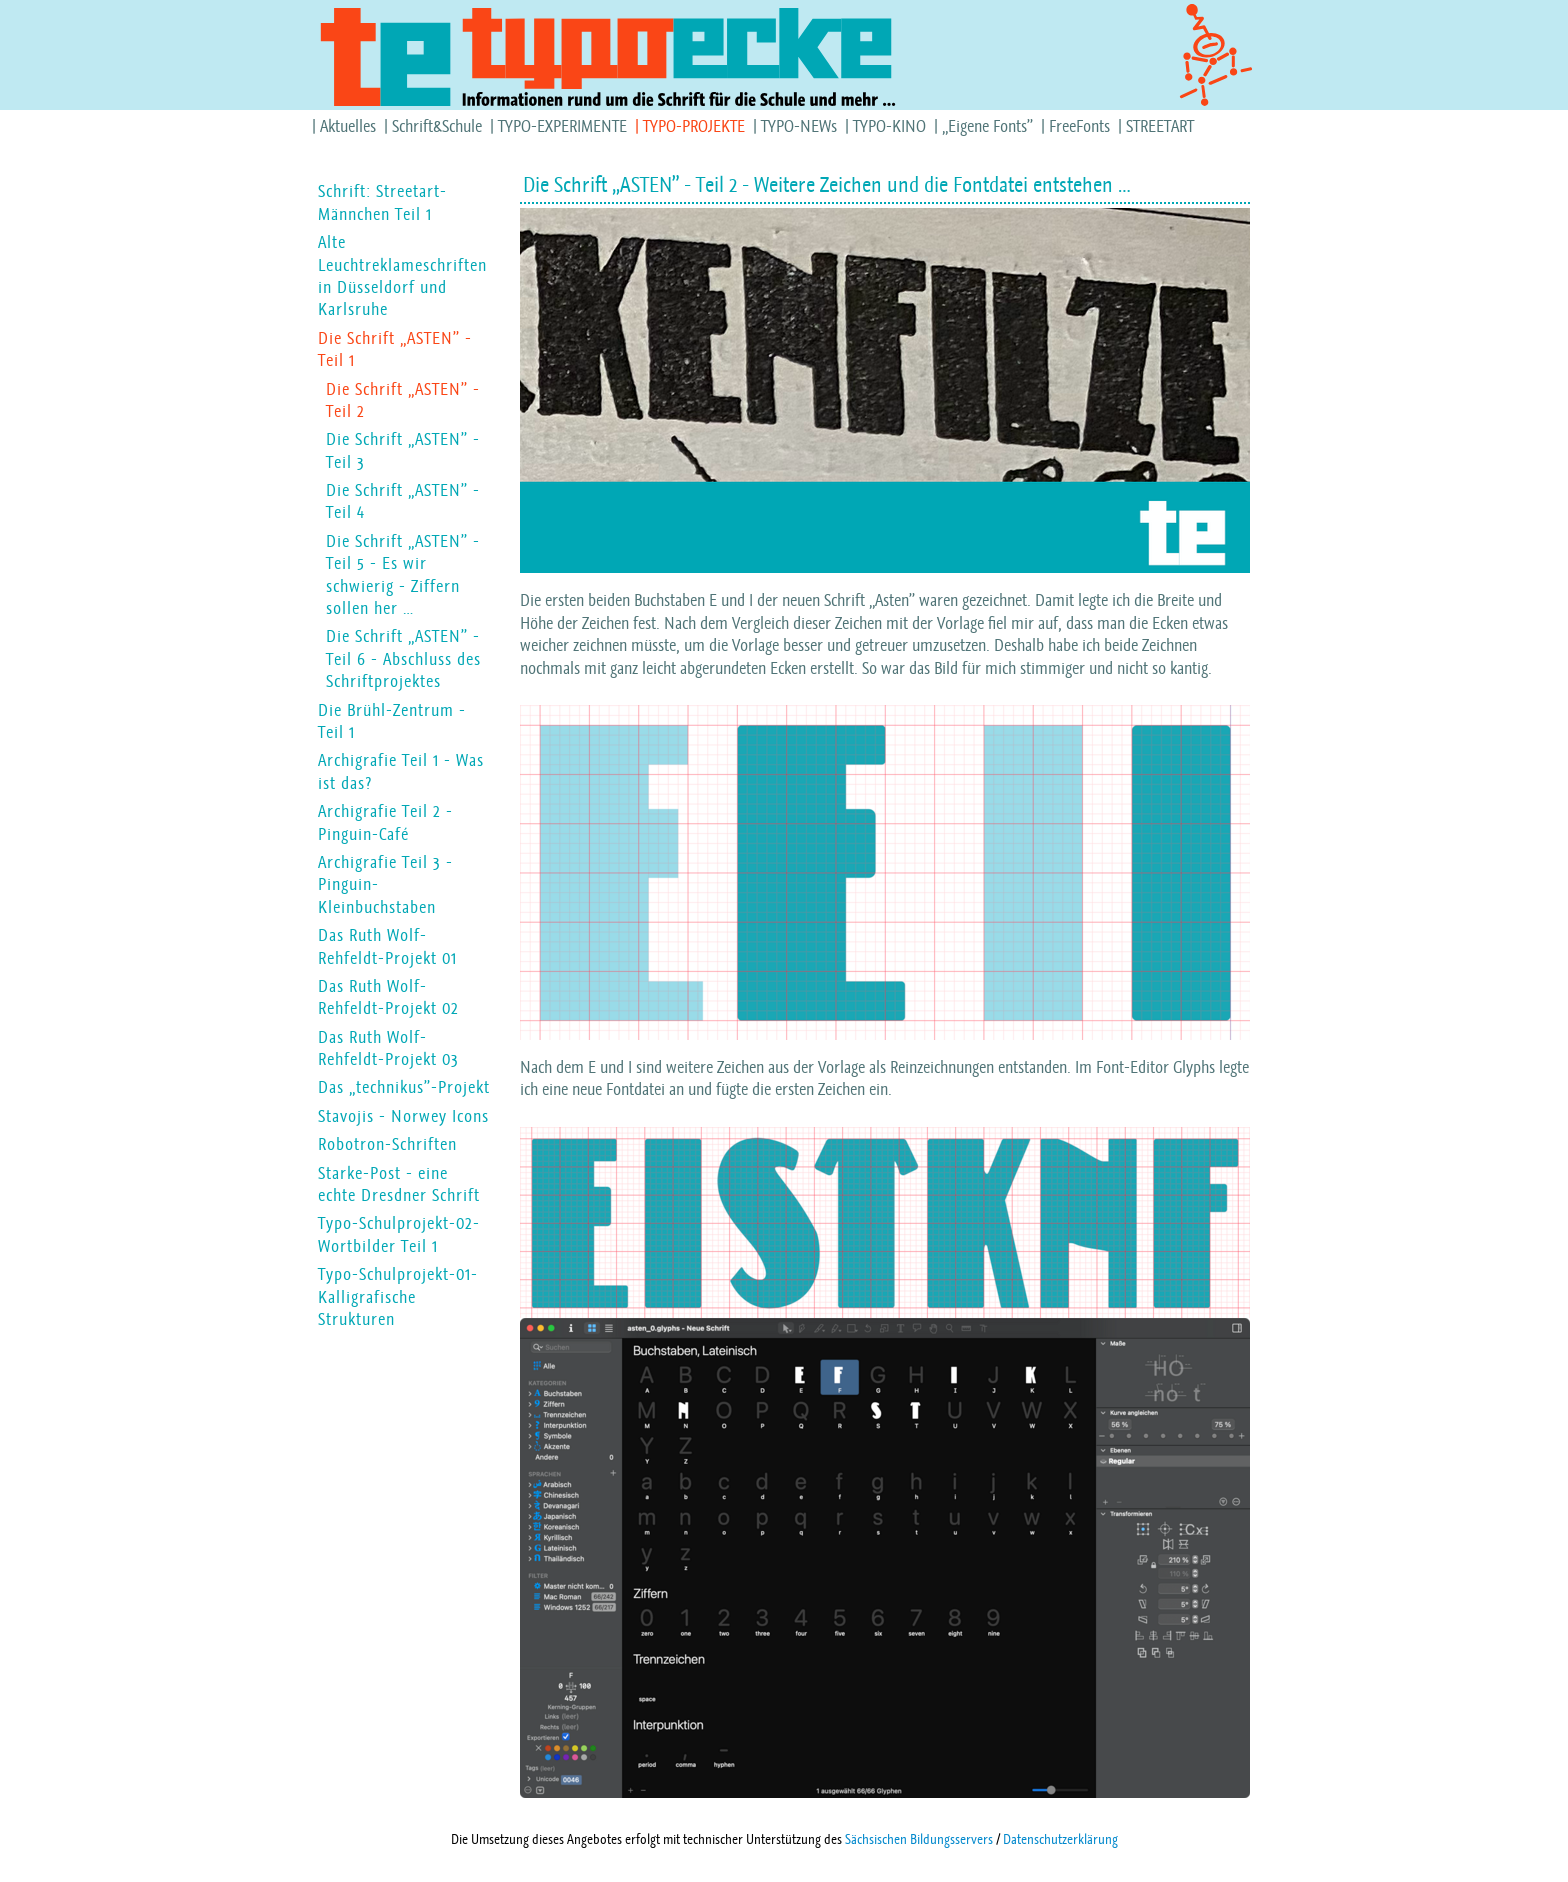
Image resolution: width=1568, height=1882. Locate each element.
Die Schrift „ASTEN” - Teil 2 (403, 400)
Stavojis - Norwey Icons (403, 1116)
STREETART (1160, 126)
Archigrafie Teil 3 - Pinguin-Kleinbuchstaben (385, 884)
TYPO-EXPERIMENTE (562, 126)
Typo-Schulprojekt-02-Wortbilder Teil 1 (399, 1234)
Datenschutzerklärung (1060, 1839)
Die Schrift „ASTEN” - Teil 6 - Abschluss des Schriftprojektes (403, 658)
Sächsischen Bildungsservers (919, 1839)
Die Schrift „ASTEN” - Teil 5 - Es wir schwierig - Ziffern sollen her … (403, 574)
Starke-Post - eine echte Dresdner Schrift (399, 1184)
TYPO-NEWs (799, 126)
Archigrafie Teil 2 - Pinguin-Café (385, 822)
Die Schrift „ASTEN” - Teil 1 (395, 349)
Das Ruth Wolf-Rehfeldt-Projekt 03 (388, 1048)
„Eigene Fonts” (987, 126)
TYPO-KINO (889, 126)
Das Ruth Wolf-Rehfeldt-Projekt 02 (388, 997)
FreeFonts (1079, 126)
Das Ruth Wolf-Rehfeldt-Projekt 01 (387, 946)
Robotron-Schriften (387, 1144)
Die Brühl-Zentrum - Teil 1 (392, 721)
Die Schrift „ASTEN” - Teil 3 (403, 450)
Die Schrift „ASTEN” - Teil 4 (403, 501)
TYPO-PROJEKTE (694, 126)
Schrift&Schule (437, 126)
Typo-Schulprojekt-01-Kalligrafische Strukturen (398, 1296)
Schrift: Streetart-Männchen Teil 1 (382, 202)
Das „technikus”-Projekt (404, 1087)
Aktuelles (348, 126)
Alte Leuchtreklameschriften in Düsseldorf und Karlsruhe (402, 275)
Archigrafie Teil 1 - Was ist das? (401, 771)
